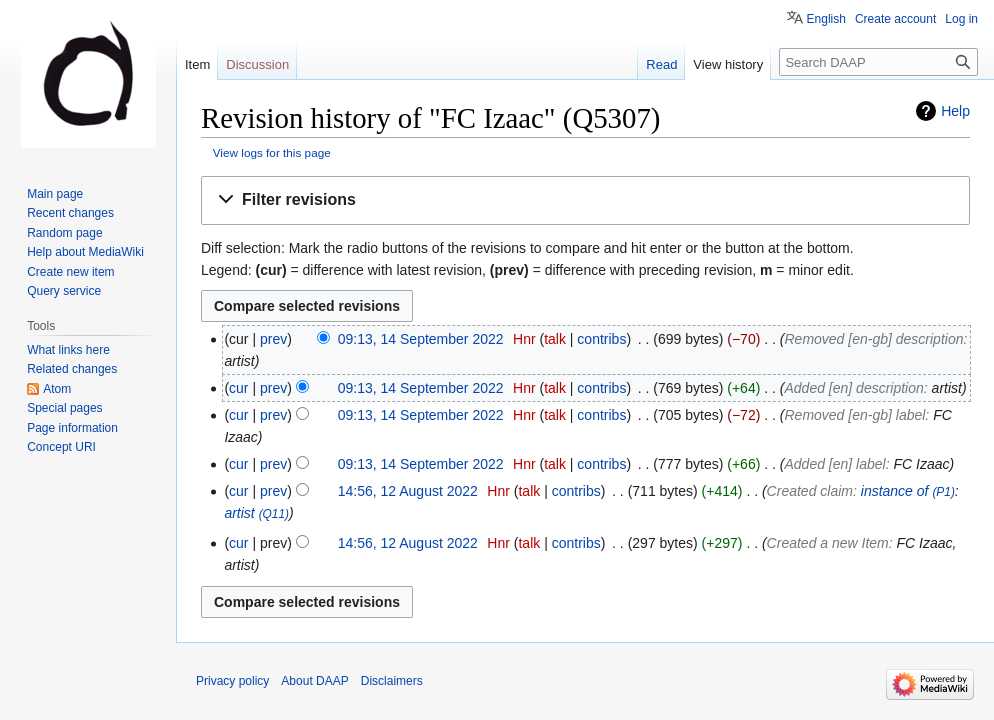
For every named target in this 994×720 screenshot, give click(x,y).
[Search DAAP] (878, 62)
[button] (585, 200)
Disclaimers (392, 681)
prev (273, 339)
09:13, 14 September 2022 (421, 339)
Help (955, 111)
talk (555, 339)
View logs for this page (272, 152)
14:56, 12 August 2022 (408, 491)
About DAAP (314, 681)
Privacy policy (232, 681)
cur (238, 388)
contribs (601, 339)
